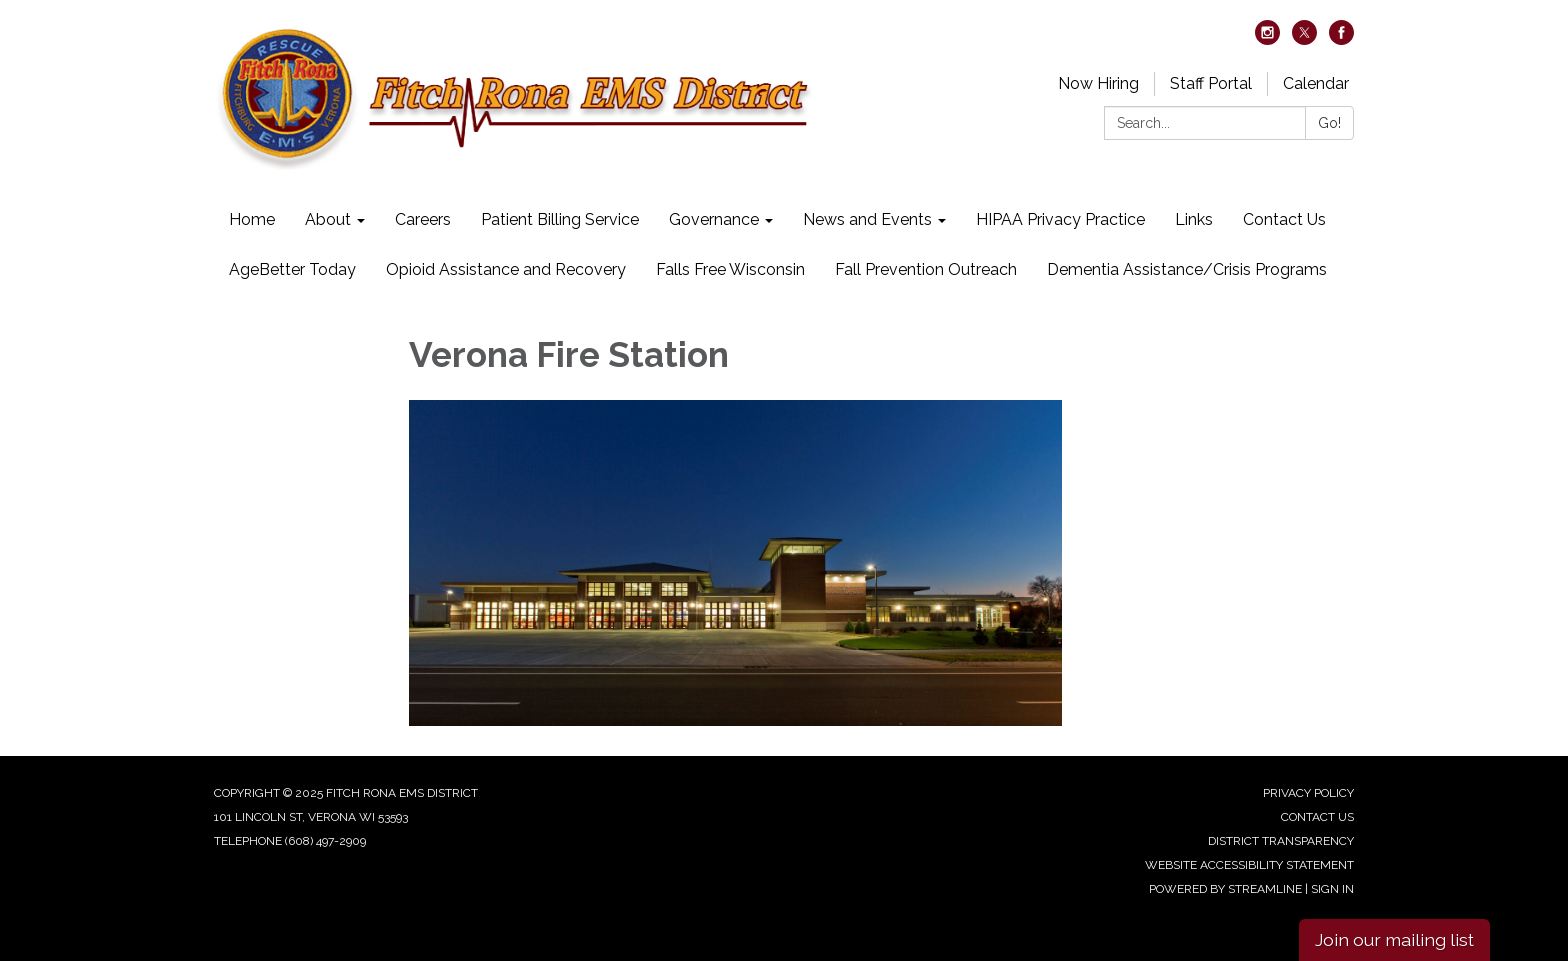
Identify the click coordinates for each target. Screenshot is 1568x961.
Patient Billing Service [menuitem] (560, 219)
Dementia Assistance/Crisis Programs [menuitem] (1187, 269)
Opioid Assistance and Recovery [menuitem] (506, 269)
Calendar (1316, 83)
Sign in (1332, 889)
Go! (1329, 123)
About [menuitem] (328, 219)
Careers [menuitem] (423, 219)
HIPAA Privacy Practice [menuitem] (1060, 219)
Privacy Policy (1308, 793)
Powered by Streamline (1225, 889)
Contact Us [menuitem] (1284, 219)
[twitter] (1304, 39)
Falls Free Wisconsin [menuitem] (730, 269)
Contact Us (1317, 817)
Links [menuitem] (1194, 219)
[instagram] (1267, 39)
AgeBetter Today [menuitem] (292, 269)
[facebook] (1341, 39)
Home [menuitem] (252, 219)
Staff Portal (1211, 83)
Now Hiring (1098, 83)
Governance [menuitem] (714, 219)
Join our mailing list (1394, 939)
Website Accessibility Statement (1249, 865)
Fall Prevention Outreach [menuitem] (926, 269)
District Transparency (1281, 841)
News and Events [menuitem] (867, 219)
